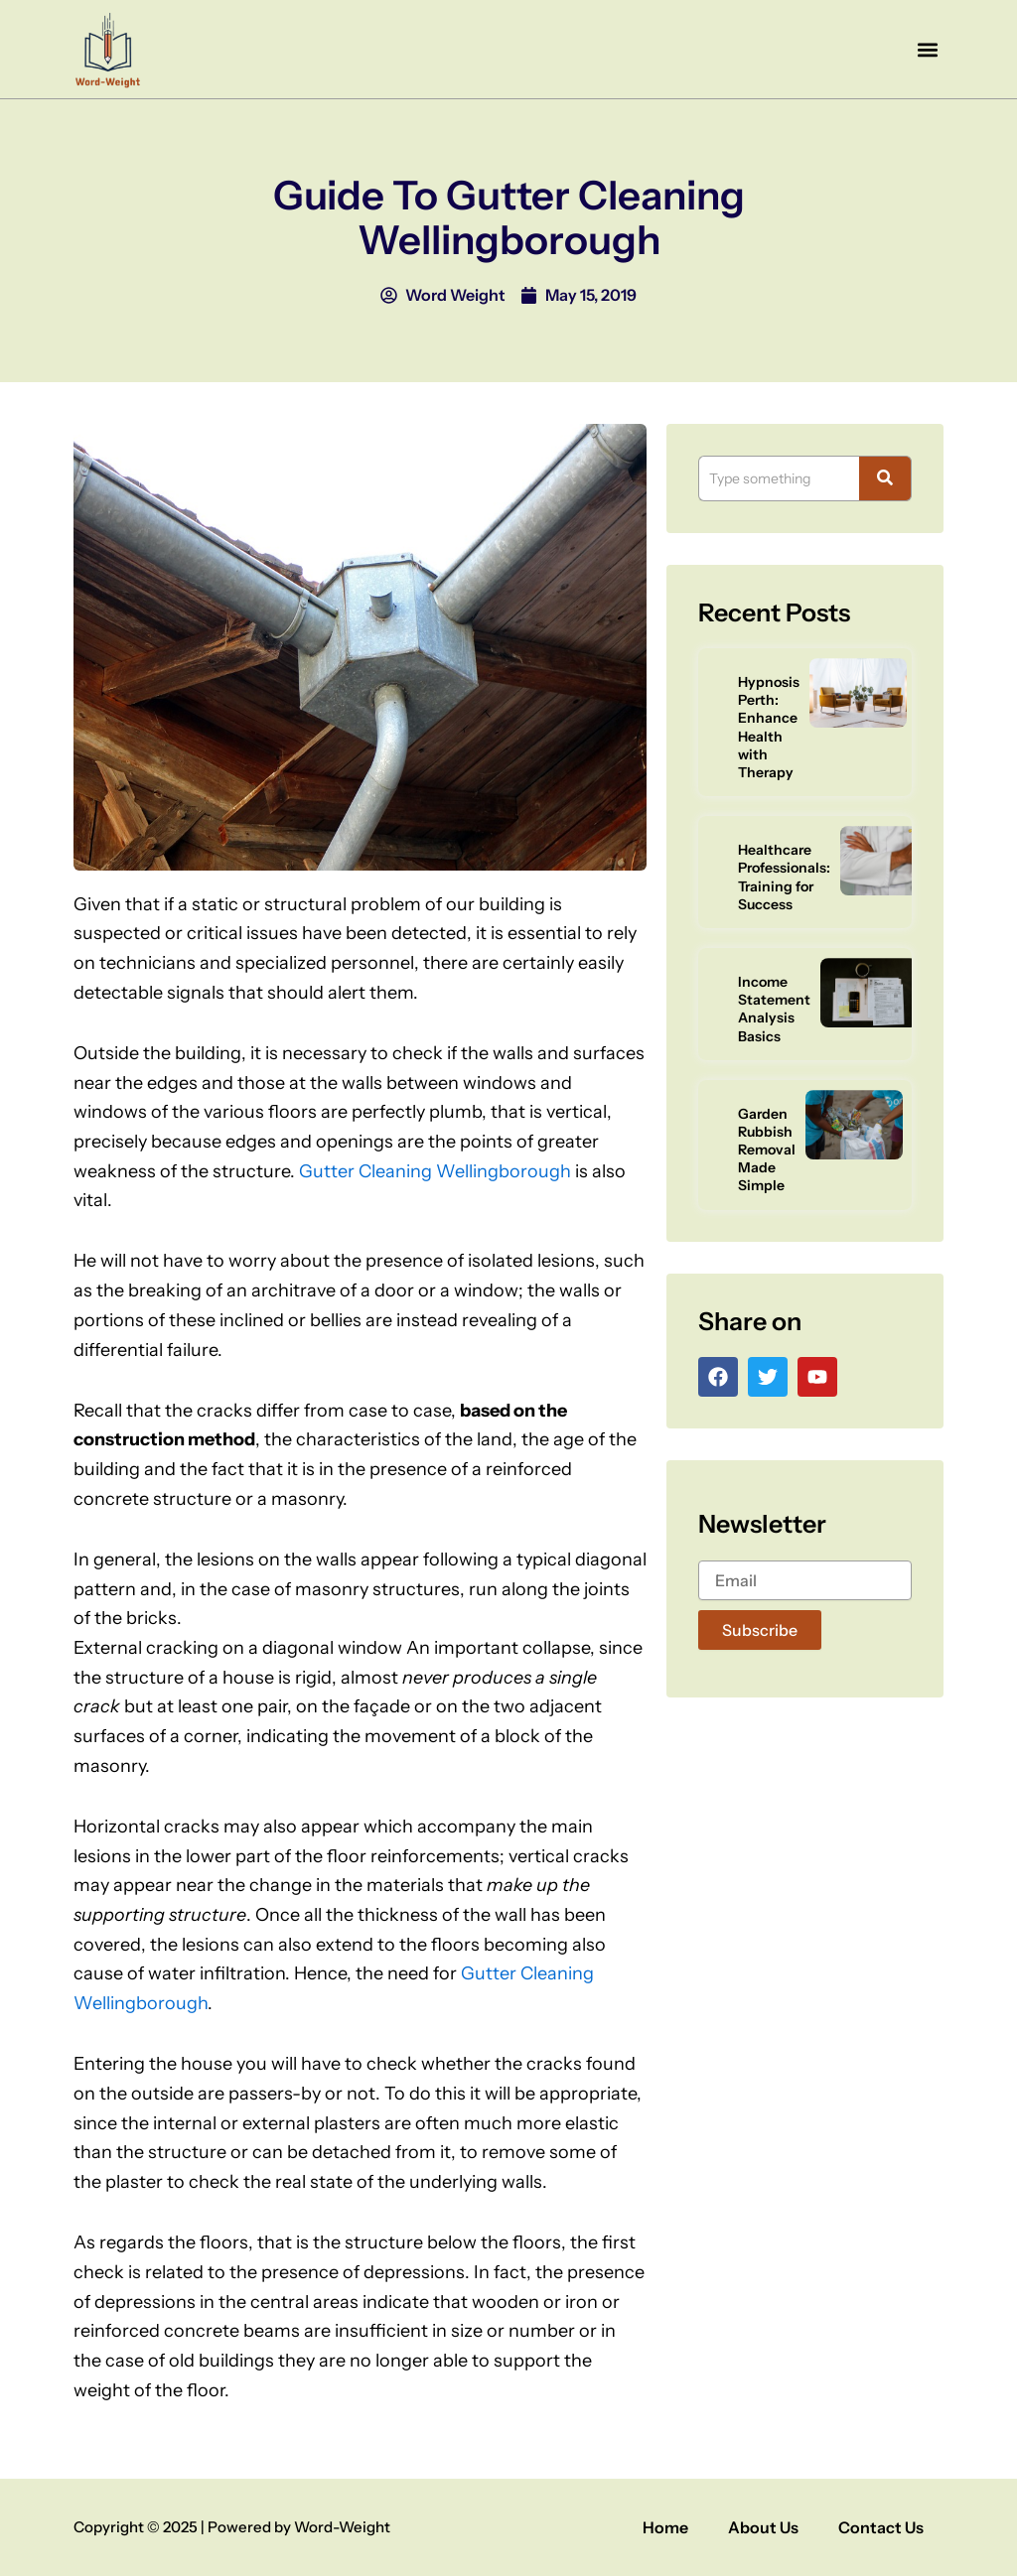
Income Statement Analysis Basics (774, 1009)
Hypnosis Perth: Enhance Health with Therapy (768, 727)
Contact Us (881, 2527)
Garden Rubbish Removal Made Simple (767, 1150)
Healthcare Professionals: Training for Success (784, 877)
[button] (927, 49)
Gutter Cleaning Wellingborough (435, 1171)
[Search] (778, 478)
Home (665, 2527)
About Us (763, 2527)
